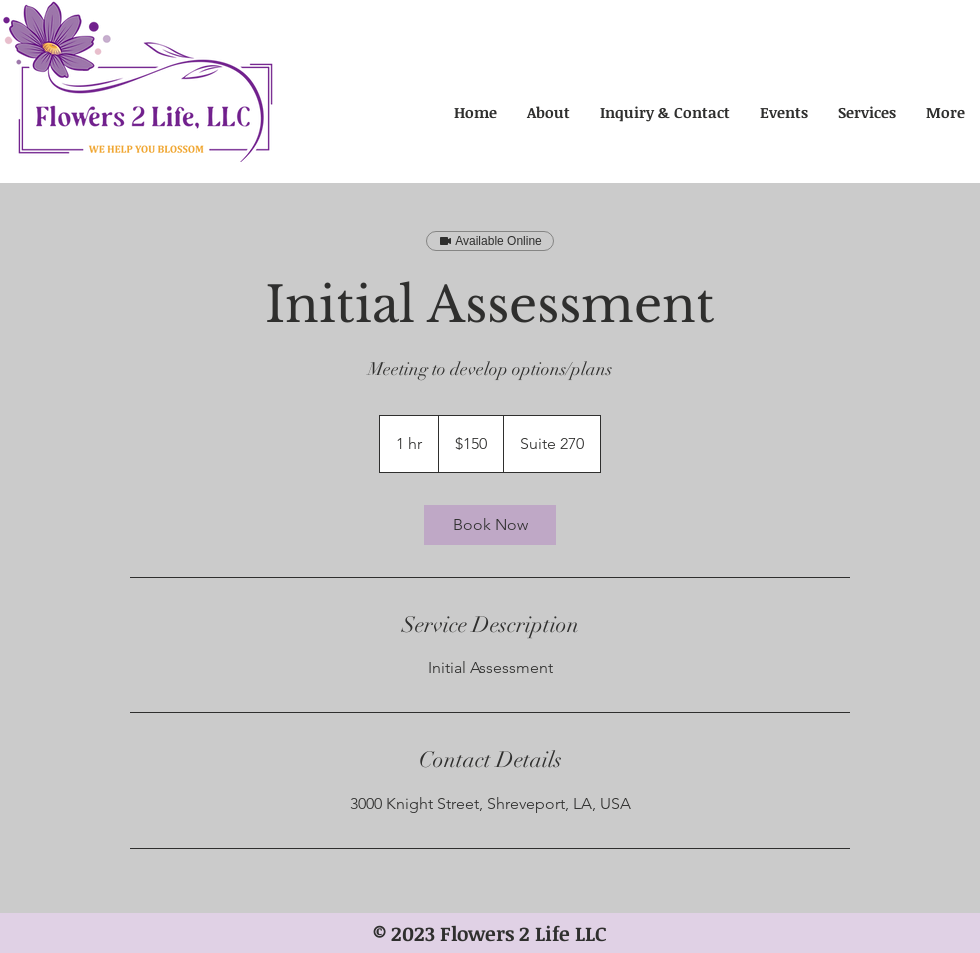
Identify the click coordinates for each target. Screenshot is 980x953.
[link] (490, 525)
